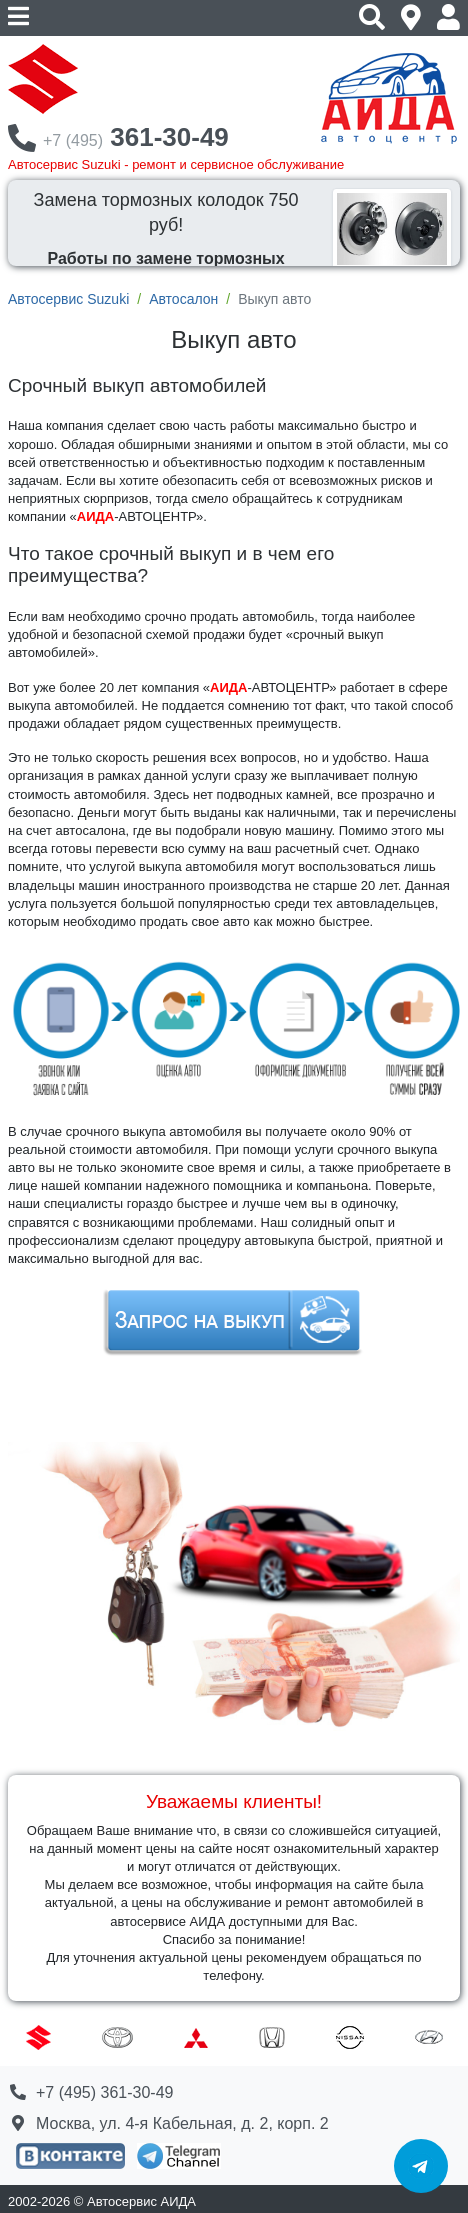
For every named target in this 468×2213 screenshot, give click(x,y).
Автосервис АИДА (141, 2201)
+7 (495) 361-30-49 (104, 2092)
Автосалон (183, 299)
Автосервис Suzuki (68, 299)
